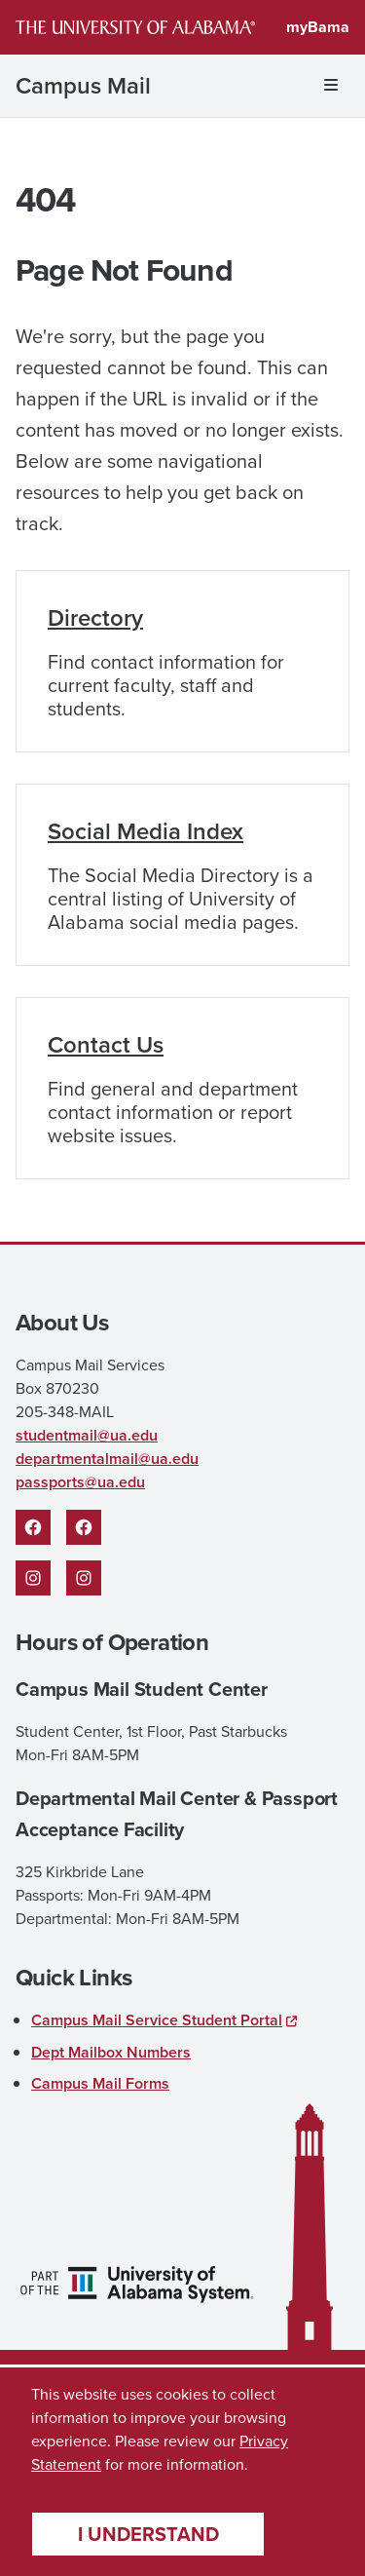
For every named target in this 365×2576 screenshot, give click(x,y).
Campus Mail (83, 85)
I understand (148, 2534)
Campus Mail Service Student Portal (156, 2020)
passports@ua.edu (80, 1482)
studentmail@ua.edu (87, 1435)
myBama (317, 27)
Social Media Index (145, 831)
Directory (95, 617)
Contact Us (106, 1044)
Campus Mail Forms (100, 2083)
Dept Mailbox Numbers (111, 2052)
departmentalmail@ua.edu (107, 1458)
